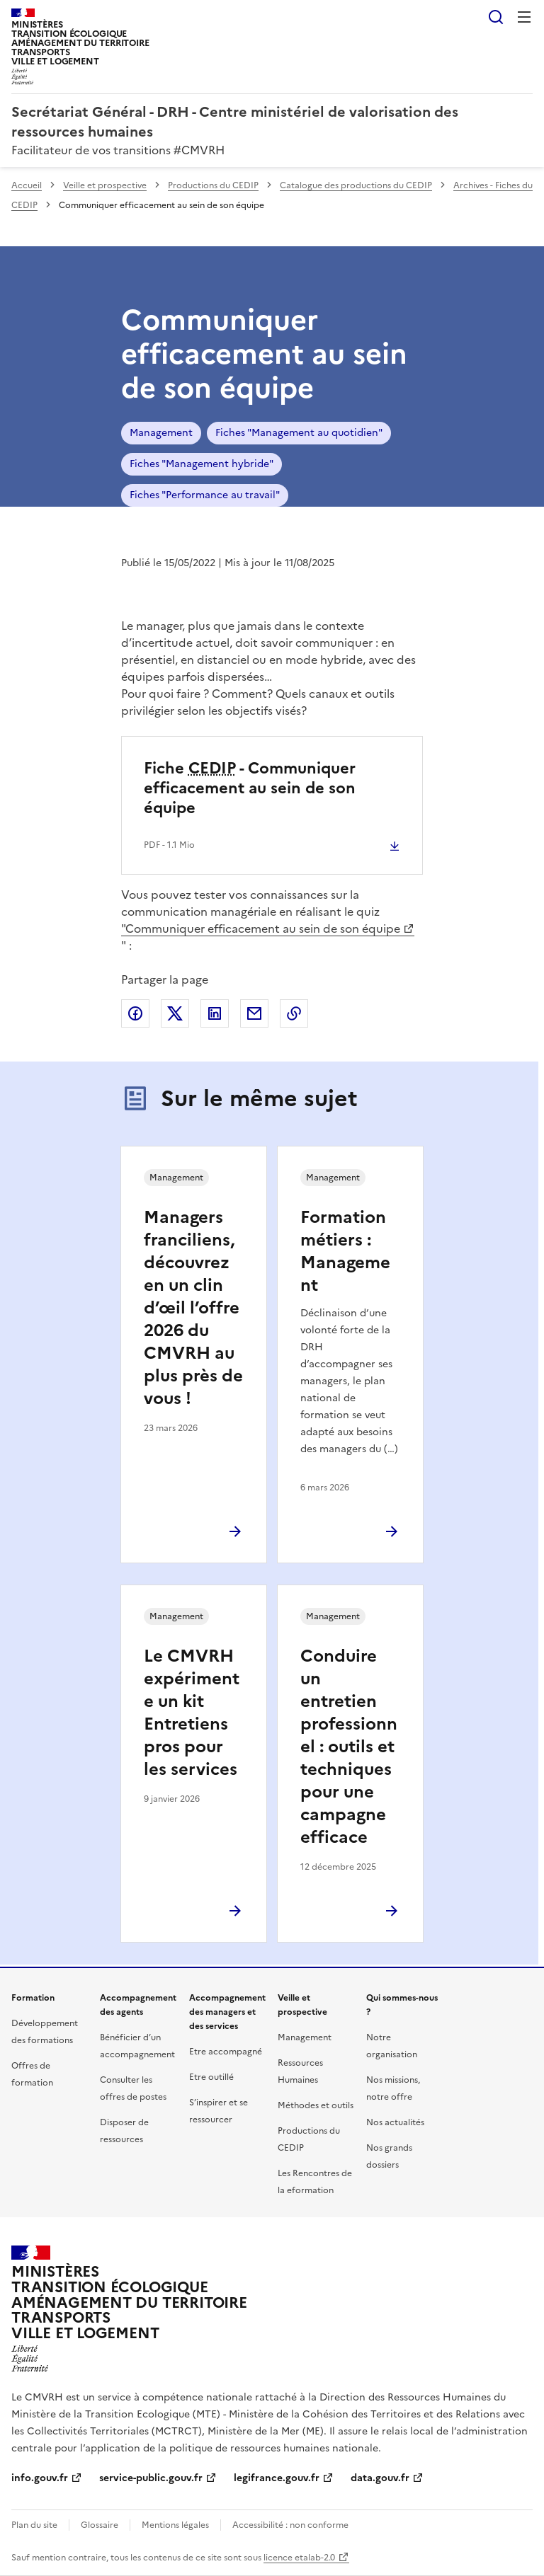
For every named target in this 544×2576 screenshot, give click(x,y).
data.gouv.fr (380, 2478)
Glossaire (99, 2525)
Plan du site (34, 2525)
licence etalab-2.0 (299, 2557)
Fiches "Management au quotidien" (298, 432)
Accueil (26, 185)
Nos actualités (395, 2122)
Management (161, 432)
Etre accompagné (225, 2051)
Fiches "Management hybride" (201, 463)
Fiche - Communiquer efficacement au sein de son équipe (250, 788)
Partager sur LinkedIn (214, 1013)
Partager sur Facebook (135, 1013)
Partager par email (254, 1013)
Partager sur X (175, 1013)
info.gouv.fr (39, 2478)
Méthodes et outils (315, 2105)
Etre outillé (211, 2077)
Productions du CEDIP (213, 185)
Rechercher (496, 17)
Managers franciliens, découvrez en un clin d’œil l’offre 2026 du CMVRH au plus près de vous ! (193, 1307)
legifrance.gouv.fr (276, 2478)
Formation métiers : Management (345, 1251)
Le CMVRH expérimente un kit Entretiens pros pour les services (191, 1712)
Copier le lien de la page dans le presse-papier (294, 1013)
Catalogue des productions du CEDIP (356, 185)
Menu (524, 17)
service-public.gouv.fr (151, 2478)
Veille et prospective (105, 185)
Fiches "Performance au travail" (205, 495)
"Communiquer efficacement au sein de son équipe (260, 928)
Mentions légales (175, 2525)
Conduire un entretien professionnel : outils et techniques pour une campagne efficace (348, 1746)
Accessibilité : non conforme (290, 2525)
